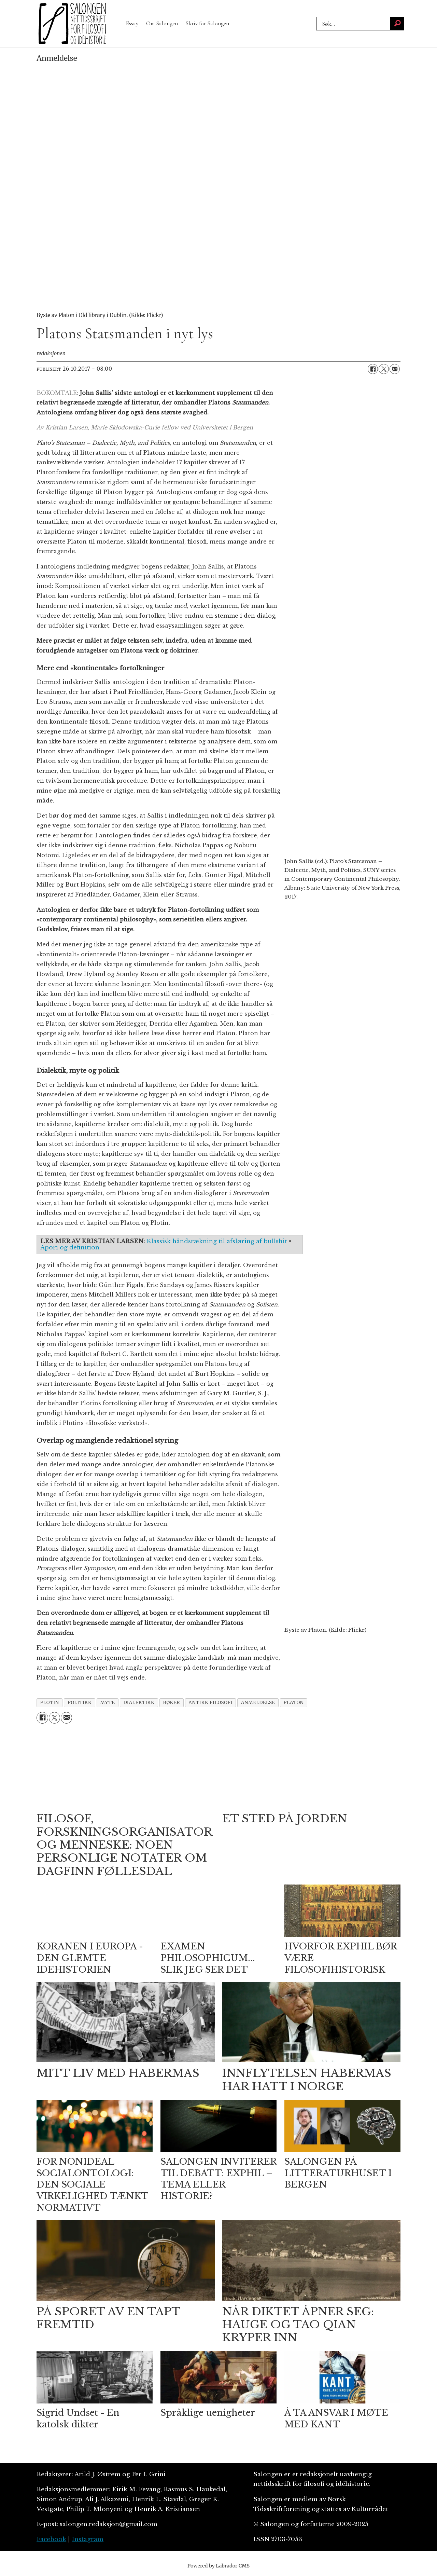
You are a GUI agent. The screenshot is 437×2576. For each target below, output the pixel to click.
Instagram (87, 2539)
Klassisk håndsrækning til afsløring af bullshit (216, 1241)
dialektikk (138, 1702)
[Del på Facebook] (373, 369)
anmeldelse (258, 1702)
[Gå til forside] (72, 23)
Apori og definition (69, 1247)
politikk (79, 1702)
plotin (49, 1702)
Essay (132, 23)
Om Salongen (162, 23)
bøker (171, 1702)
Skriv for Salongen (207, 23)
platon (294, 1702)
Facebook (51, 2539)
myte (107, 1702)
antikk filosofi (210, 1702)
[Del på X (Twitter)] (384, 369)
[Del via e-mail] (395, 369)
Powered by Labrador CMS (218, 2566)
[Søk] (397, 23)
